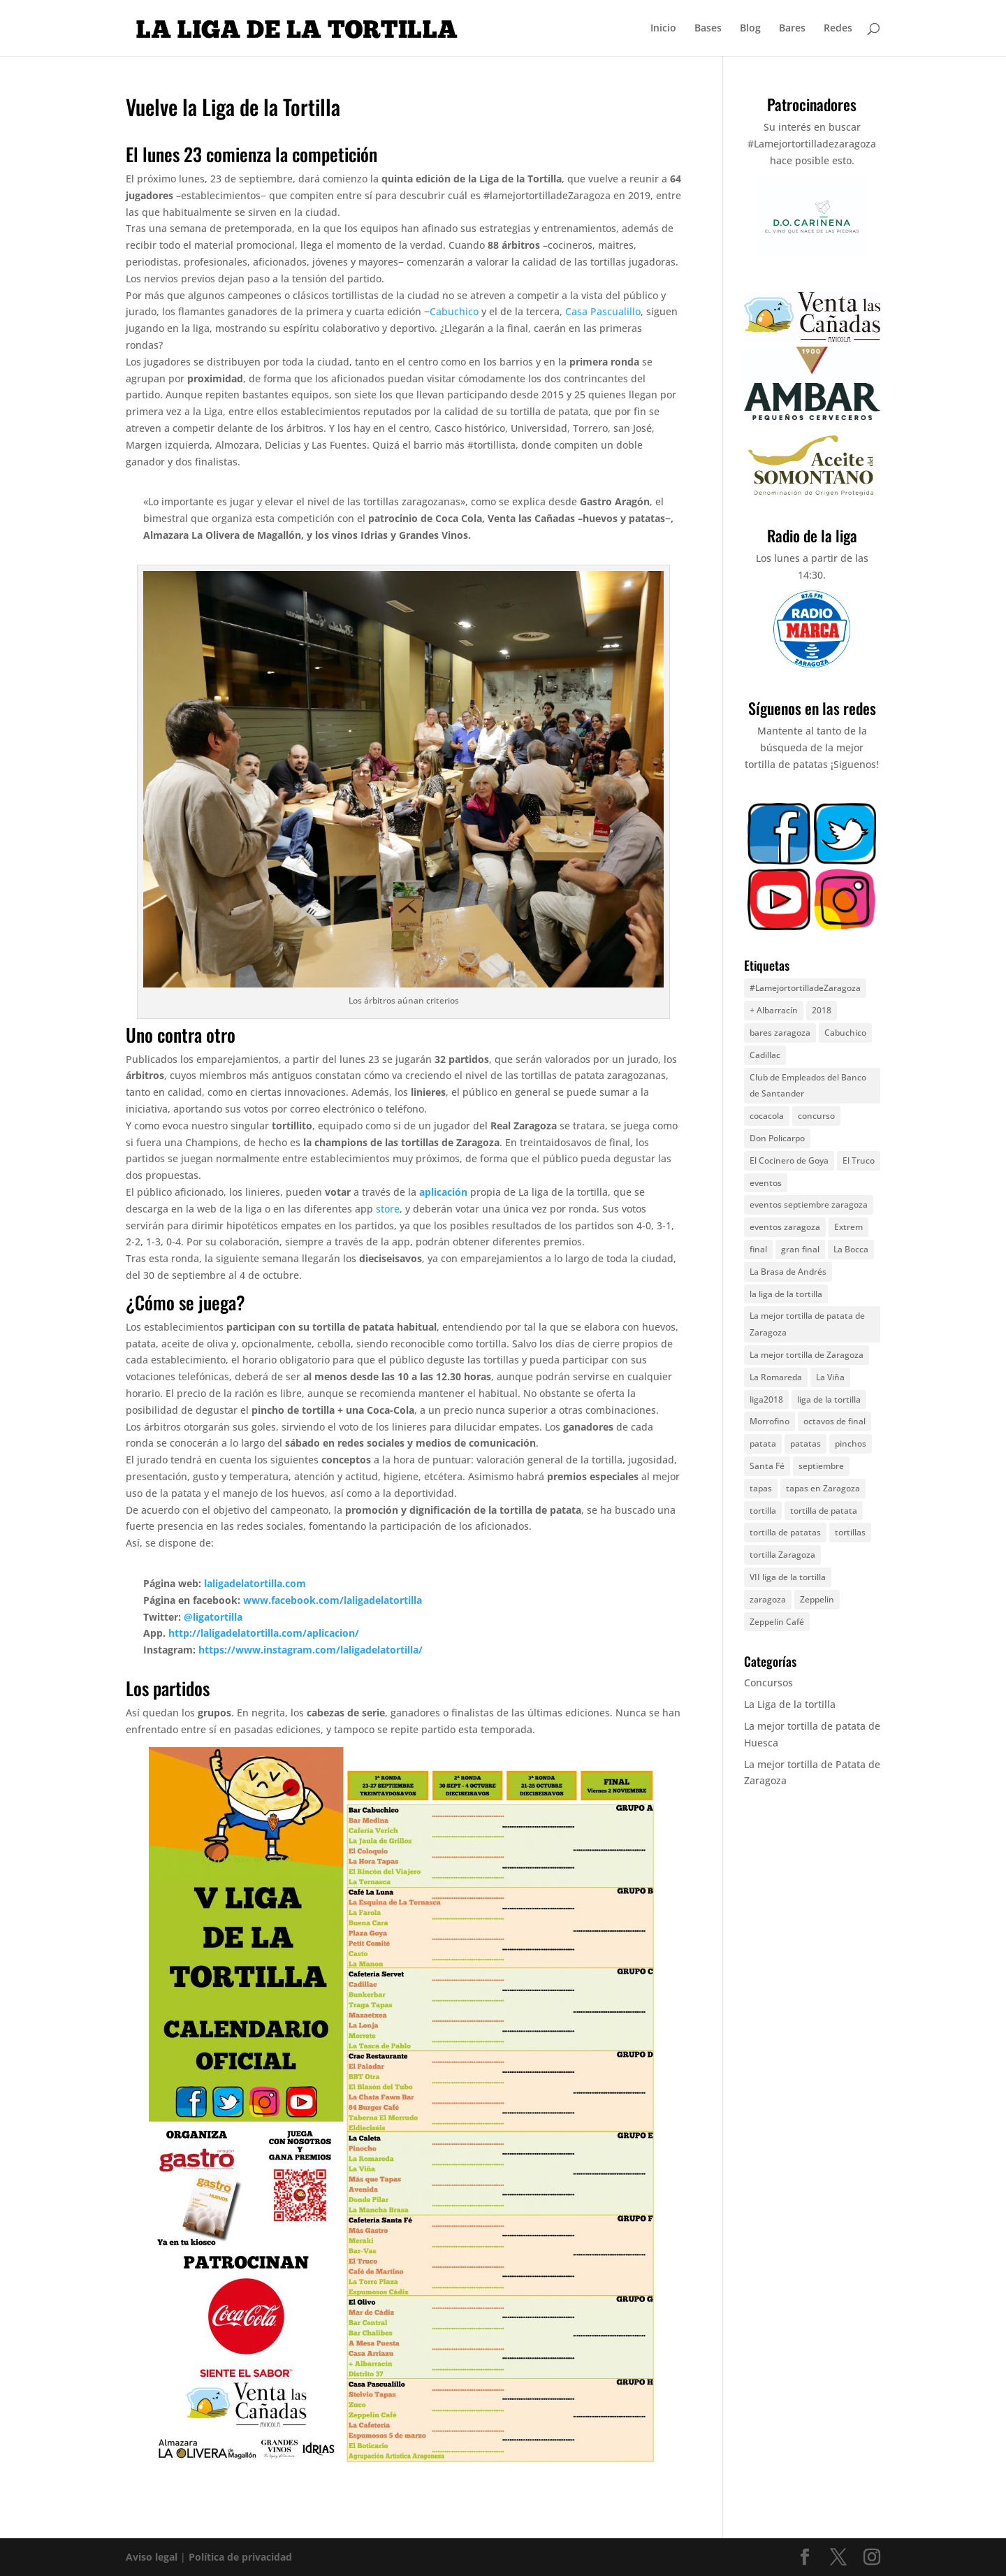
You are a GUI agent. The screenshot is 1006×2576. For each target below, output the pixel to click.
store (388, 1208)
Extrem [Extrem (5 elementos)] (848, 1227)
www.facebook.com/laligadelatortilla (332, 1600)
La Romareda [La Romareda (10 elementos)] (776, 1377)
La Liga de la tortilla (790, 1704)
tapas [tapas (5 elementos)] (761, 1488)
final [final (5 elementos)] (758, 1249)
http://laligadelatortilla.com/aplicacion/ (263, 1633)
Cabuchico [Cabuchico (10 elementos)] (845, 1033)
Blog (750, 28)
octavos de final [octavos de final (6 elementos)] (834, 1421)
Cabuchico (454, 311)
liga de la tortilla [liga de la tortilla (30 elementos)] (829, 1399)
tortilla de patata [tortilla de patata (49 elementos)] (823, 1511)
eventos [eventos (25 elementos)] (766, 1183)
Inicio (663, 28)
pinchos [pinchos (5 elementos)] (850, 1443)
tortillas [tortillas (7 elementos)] (850, 1532)
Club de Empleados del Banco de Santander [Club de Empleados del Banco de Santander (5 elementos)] (808, 1085)
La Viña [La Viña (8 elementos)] (830, 1377)
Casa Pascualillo (603, 311)
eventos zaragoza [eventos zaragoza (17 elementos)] (785, 1227)
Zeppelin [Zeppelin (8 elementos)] (817, 1599)
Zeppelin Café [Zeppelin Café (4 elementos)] (777, 1622)
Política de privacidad (240, 2556)
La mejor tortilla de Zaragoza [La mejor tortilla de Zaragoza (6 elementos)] (806, 1355)
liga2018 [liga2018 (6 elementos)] (766, 1399)
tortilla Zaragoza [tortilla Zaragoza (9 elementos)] (782, 1555)
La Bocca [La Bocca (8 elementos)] (850, 1249)
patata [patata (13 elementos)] (763, 1443)
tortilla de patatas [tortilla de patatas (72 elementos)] (785, 1532)
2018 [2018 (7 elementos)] (821, 1010)
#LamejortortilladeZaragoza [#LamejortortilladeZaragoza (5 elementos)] (805, 988)
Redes (838, 28)
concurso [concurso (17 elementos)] (816, 1116)
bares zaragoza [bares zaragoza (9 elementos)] (780, 1033)
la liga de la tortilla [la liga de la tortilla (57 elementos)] (786, 1294)
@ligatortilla (213, 1616)
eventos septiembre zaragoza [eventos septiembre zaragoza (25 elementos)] (809, 1204)
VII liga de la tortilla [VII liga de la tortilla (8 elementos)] (788, 1577)
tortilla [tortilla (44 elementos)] (763, 1511)
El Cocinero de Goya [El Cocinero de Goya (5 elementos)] (789, 1160)
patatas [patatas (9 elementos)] (805, 1443)
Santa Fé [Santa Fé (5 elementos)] (767, 1466)
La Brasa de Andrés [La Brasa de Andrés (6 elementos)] (788, 1272)
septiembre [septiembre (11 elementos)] (821, 1466)
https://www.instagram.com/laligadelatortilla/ (310, 1649)
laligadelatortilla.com (255, 1583)
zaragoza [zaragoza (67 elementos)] (768, 1599)
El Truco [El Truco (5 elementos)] (859, 1160)
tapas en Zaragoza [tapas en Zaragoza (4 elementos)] (823, 1488)
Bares (792, 28)
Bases (708, 28)
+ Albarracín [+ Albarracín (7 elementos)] (774, 1010)
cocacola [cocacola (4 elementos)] (767, 1116)
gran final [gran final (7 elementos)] (800, 1249)
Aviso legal (151, 2556)
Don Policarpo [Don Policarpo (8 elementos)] (777, 1138)
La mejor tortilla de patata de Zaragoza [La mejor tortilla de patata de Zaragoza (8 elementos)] (807, 1324)
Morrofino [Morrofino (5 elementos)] (769, 1421)
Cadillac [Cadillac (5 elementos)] (765, 1055)
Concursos (768, 1682)
